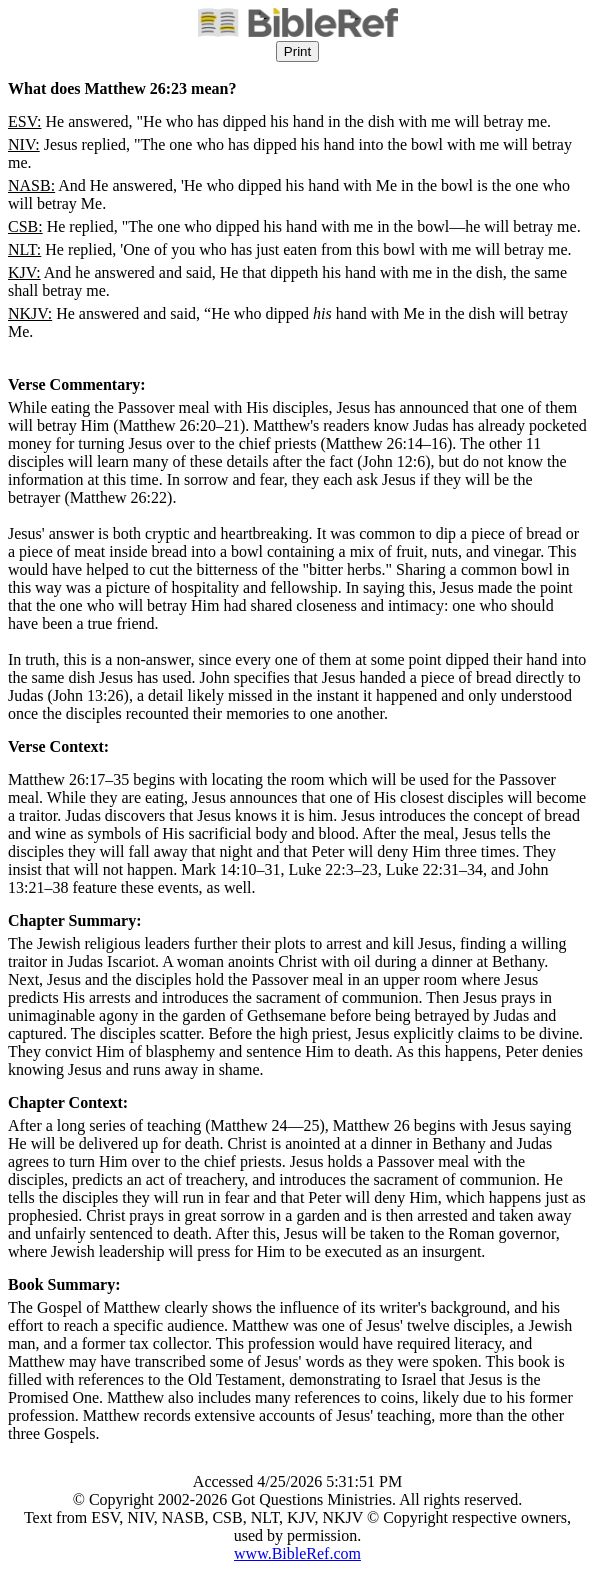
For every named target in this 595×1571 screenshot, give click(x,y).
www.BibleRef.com (297, 1553)
